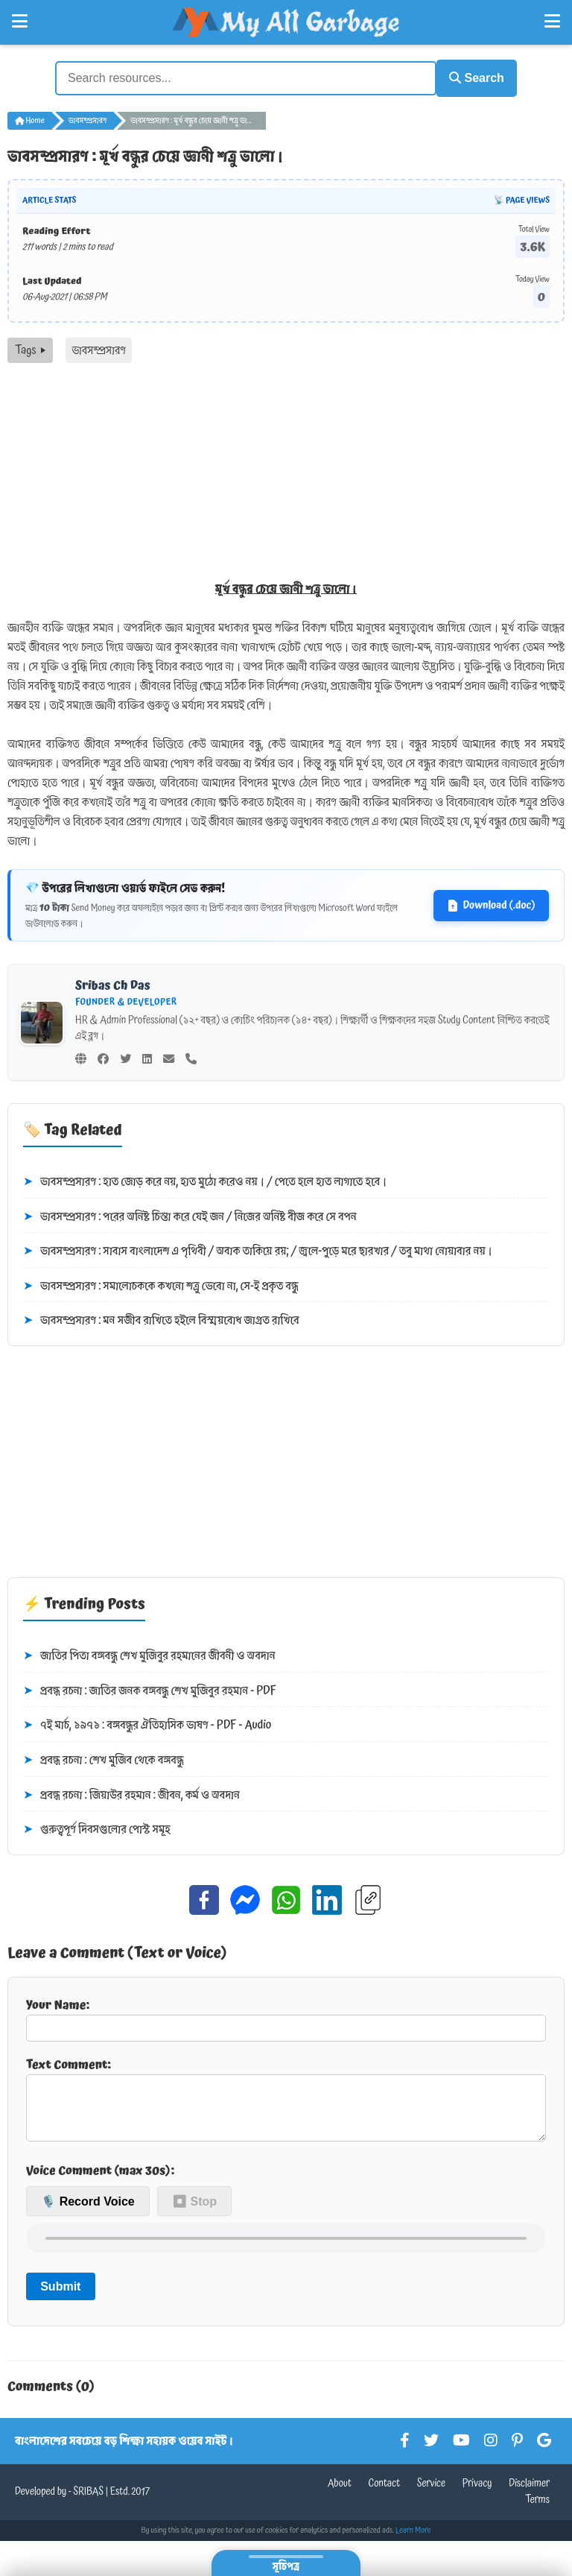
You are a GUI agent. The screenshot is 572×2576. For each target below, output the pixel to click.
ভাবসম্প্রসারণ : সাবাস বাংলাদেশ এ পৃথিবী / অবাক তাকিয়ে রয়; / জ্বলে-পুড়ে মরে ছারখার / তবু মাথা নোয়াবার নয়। (257, 1249)
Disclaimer (529, 2492)
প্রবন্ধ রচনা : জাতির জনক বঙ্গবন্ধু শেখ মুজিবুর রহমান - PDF (149, 1688)
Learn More (413, 2539)
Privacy (477, 2492)
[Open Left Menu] (19, 21)
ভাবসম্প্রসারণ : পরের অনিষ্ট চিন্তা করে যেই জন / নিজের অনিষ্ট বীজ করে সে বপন (190, 1214)
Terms (537, 2509)
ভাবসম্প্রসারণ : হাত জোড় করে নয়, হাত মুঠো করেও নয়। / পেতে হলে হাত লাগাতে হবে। (205, 1179)
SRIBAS (88, 2501)
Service (431, 2492)
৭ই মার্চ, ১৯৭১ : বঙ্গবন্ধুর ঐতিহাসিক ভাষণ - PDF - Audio (147, 1723)
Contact (385, 2492)
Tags (30, 348)
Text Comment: (286, 2101)
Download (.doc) (491, 902)
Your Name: (286, 2015)
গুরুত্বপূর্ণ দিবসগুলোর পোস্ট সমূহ (97, 1827)
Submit (60, 2295)
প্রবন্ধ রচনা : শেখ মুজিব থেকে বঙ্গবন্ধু (103, 1757)
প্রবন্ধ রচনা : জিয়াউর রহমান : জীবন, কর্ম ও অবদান (131, 1792)
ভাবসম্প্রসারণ (88, 117)
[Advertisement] (286, 472)
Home (30, 117)
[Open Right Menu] (552, 21)
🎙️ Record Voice (88, 2210)
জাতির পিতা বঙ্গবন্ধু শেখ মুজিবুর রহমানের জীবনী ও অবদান (149, 1654)
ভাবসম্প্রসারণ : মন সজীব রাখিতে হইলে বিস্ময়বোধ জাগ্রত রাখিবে (161, 1318)
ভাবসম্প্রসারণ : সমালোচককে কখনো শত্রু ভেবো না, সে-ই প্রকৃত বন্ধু (161, 1283)
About (340, 2492)
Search (469, 76)
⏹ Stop (194, 2210)
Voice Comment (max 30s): (100, 2179)
